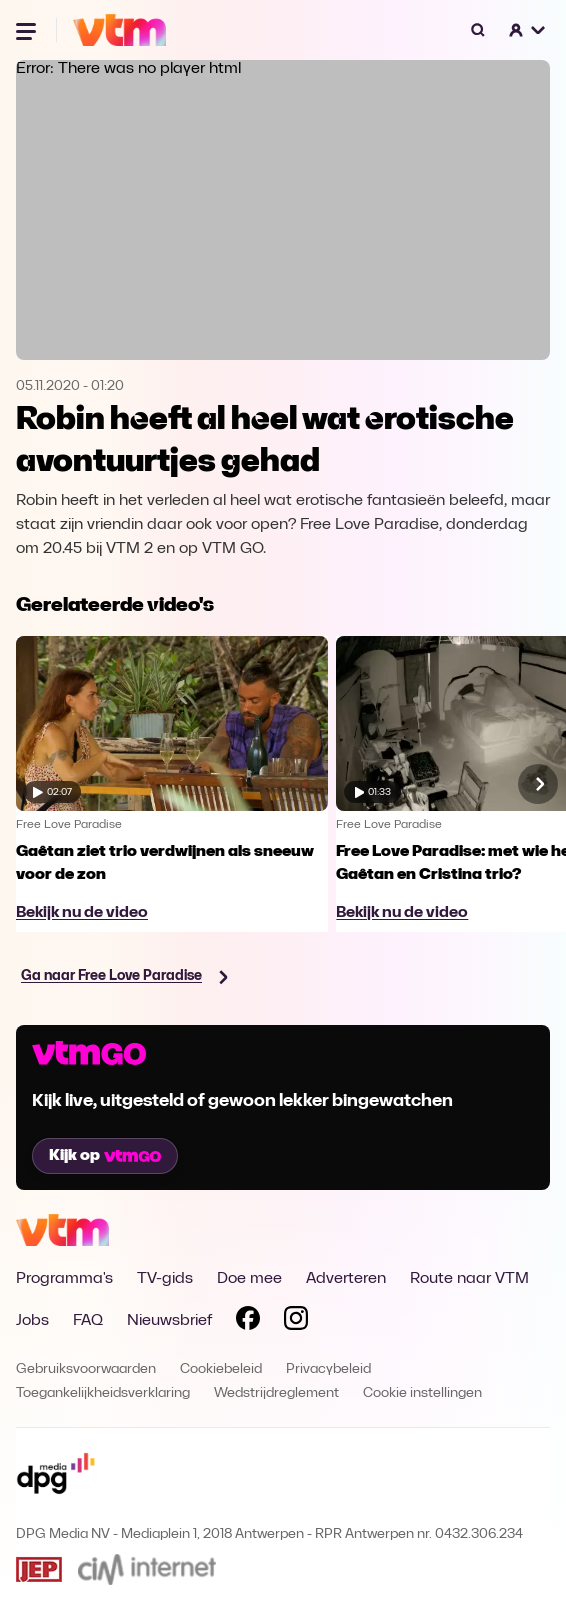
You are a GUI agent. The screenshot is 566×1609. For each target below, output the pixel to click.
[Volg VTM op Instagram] (296, 1322)
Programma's (64, 1279)
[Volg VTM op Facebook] (248, 1322)
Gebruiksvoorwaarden (86, 1369)
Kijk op (105, 1156)
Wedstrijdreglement (276, 1393)
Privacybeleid (328, 1369)
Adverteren (346, 1279)
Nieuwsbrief (169, 1321)
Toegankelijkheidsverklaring (103, 1393)
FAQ (88, 1321)
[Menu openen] (28, 30)
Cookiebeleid (221, 1369)
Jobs (32, 1321)
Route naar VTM (469, 1279)
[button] (528, 30)
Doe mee (249, 1279)
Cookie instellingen (422, 1393)
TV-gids (165, 1279)
